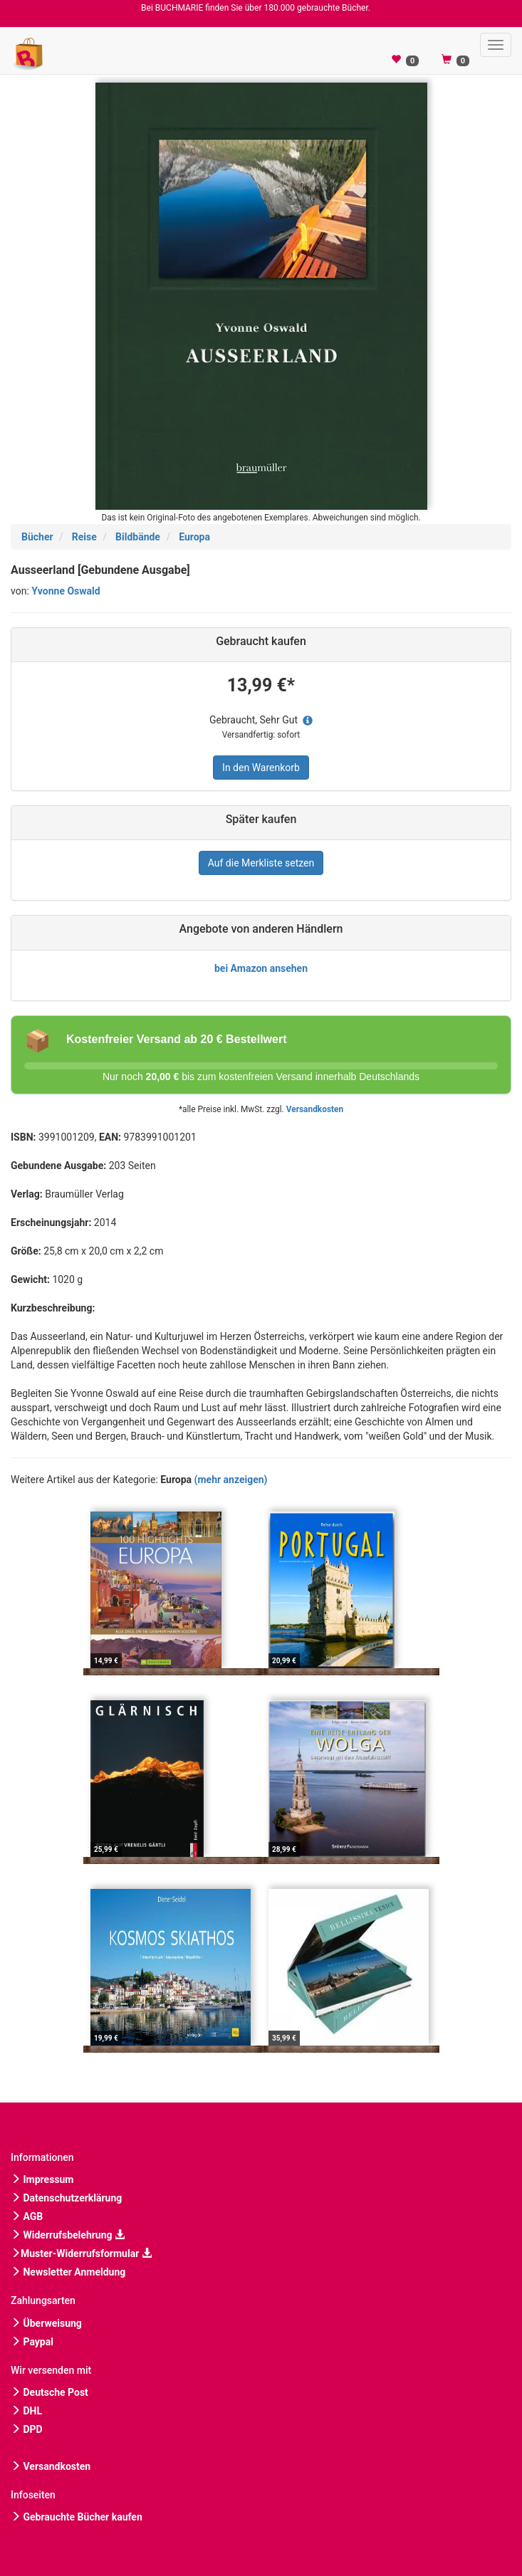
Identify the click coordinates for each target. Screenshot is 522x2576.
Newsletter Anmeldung (68, 2272)
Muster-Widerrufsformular (81, 2253)
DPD (27, 2429)
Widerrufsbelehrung (68, 2235)
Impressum (42, 2179)
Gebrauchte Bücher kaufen (76, 2517)
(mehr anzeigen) (231, 1479)
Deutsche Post (49, 2392)
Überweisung (46, 2323)
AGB (27, 2216)
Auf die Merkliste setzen (261, 863)
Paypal (32, 2341)
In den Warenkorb (261, 767)
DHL (26, 2411)
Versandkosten (314, 1109)
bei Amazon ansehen (261, 968)
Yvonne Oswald (65, 591)
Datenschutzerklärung (66, 2198)
